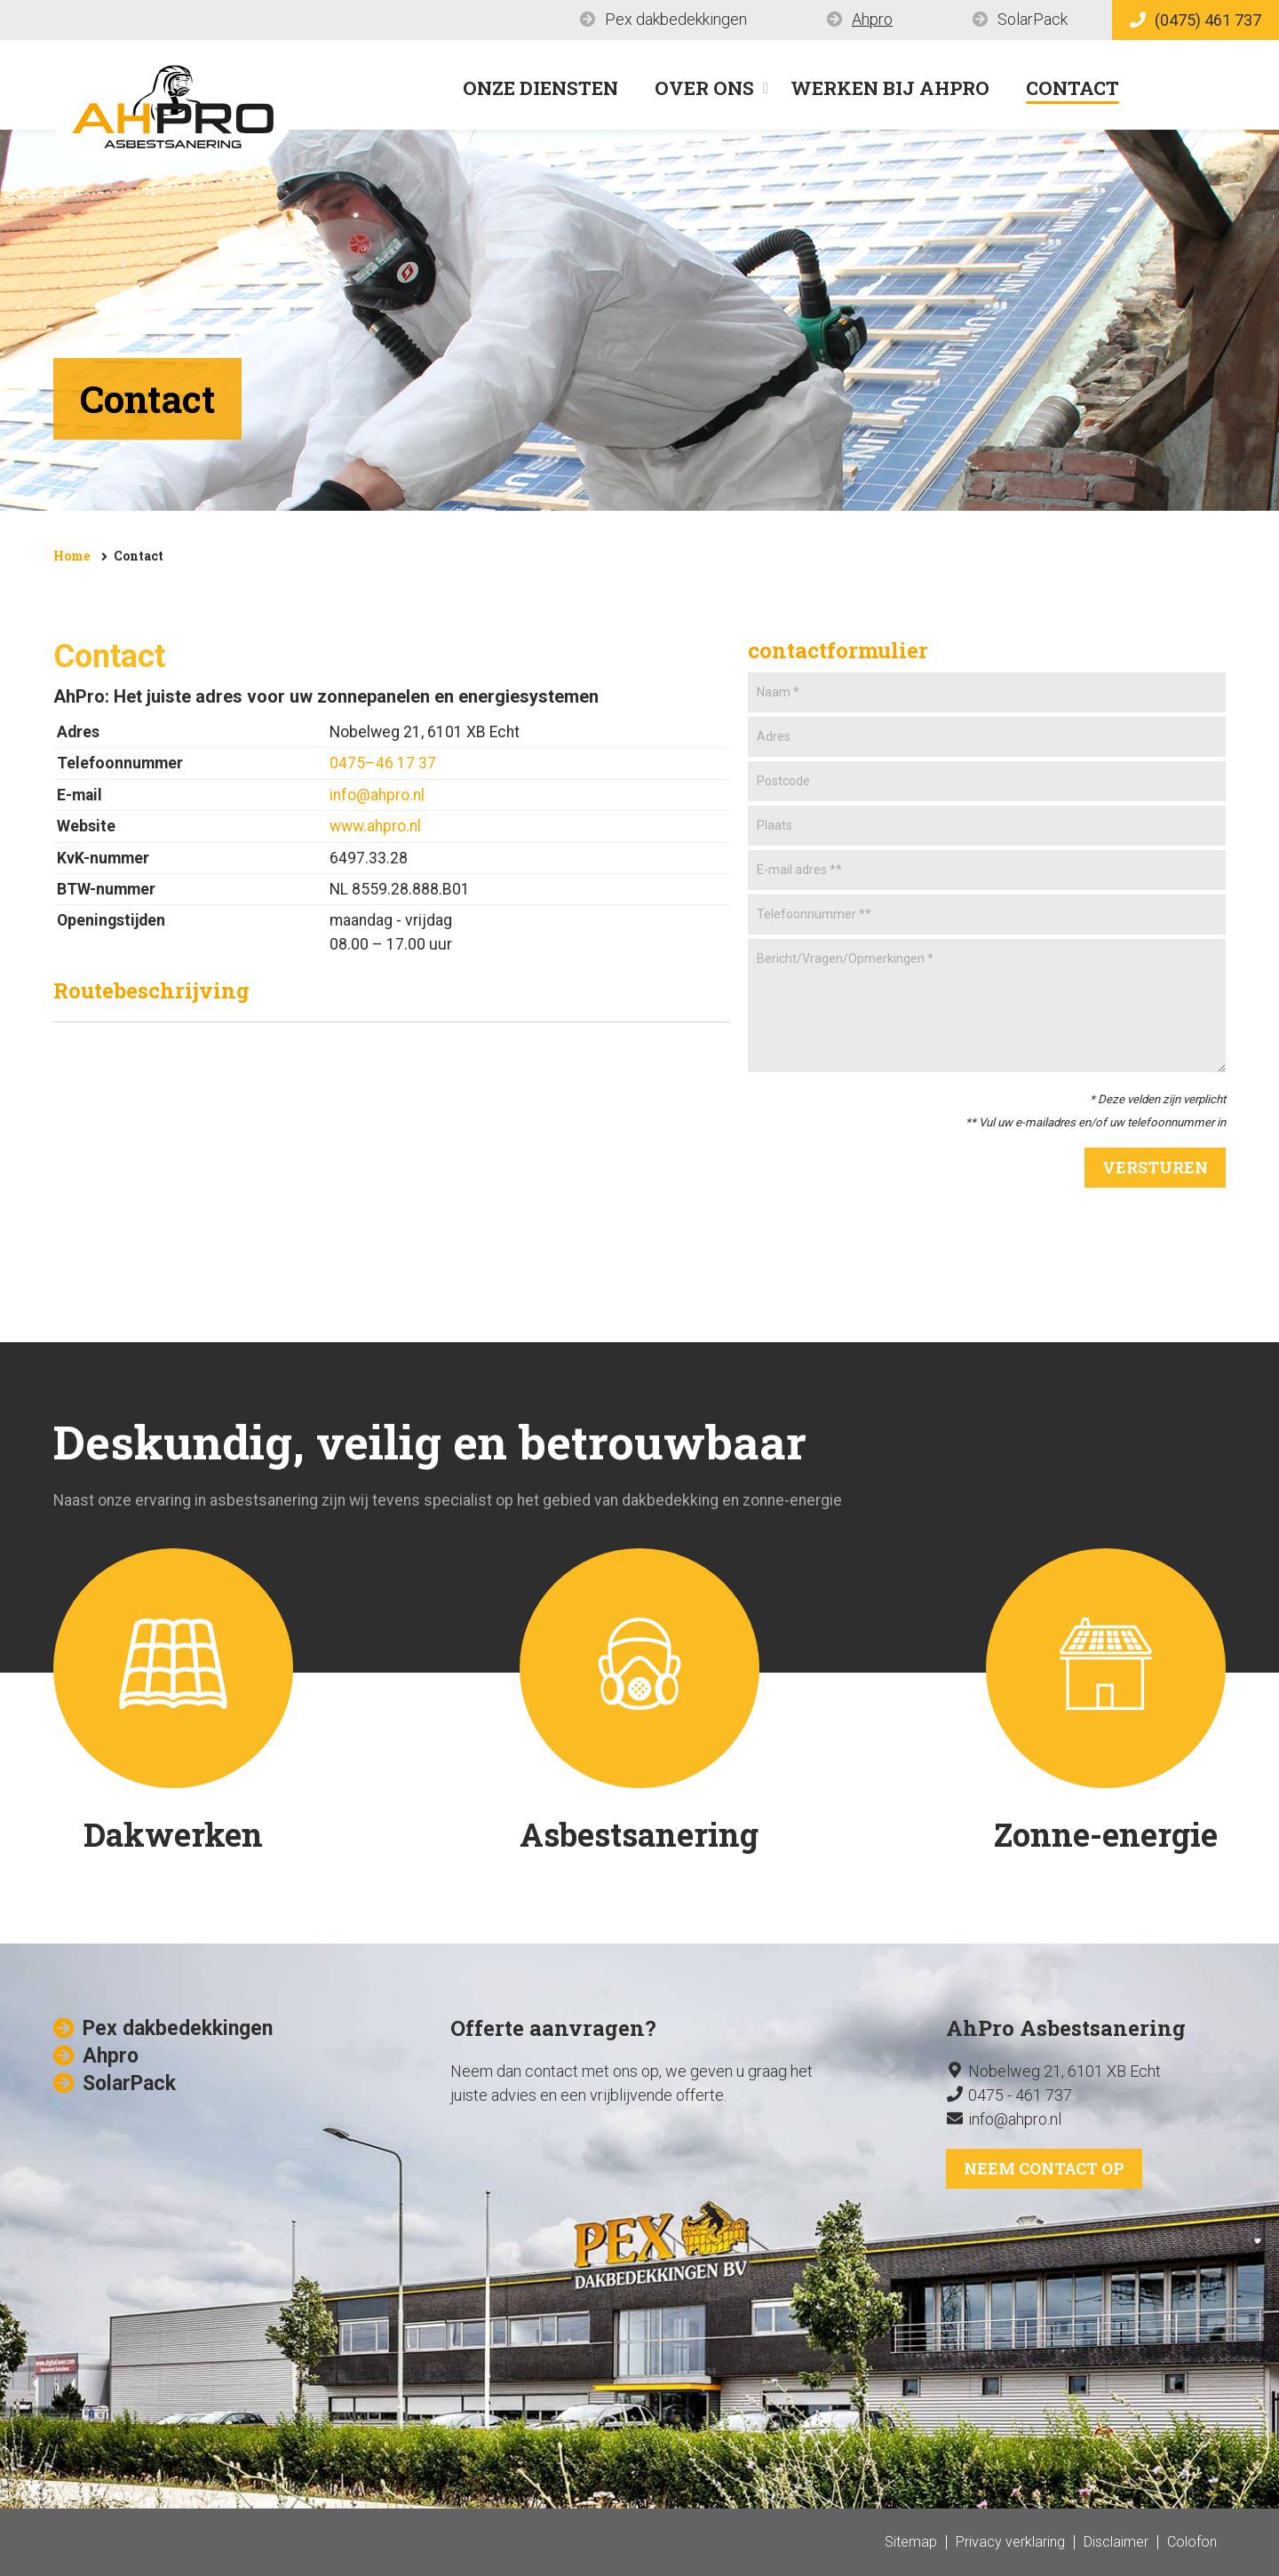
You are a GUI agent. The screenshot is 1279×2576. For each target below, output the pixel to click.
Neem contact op (1044, 2168)
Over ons (704, 88)
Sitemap (911, 2541)
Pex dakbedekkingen (676, 19)
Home (71, 555)
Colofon (1192, 2541)
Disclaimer (1116, 2541)
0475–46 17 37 (383, 763)
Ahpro (872, 19)
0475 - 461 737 (1020, 2095)
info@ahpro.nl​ (1014, 2119)
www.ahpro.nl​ (375, 826)
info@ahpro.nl (377, 795)
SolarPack (1032, 19)
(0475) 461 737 (1195, 20)
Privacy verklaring (1010, 2541)
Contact (1072, 88)
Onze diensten (540, 88)
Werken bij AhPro (889, 88)
